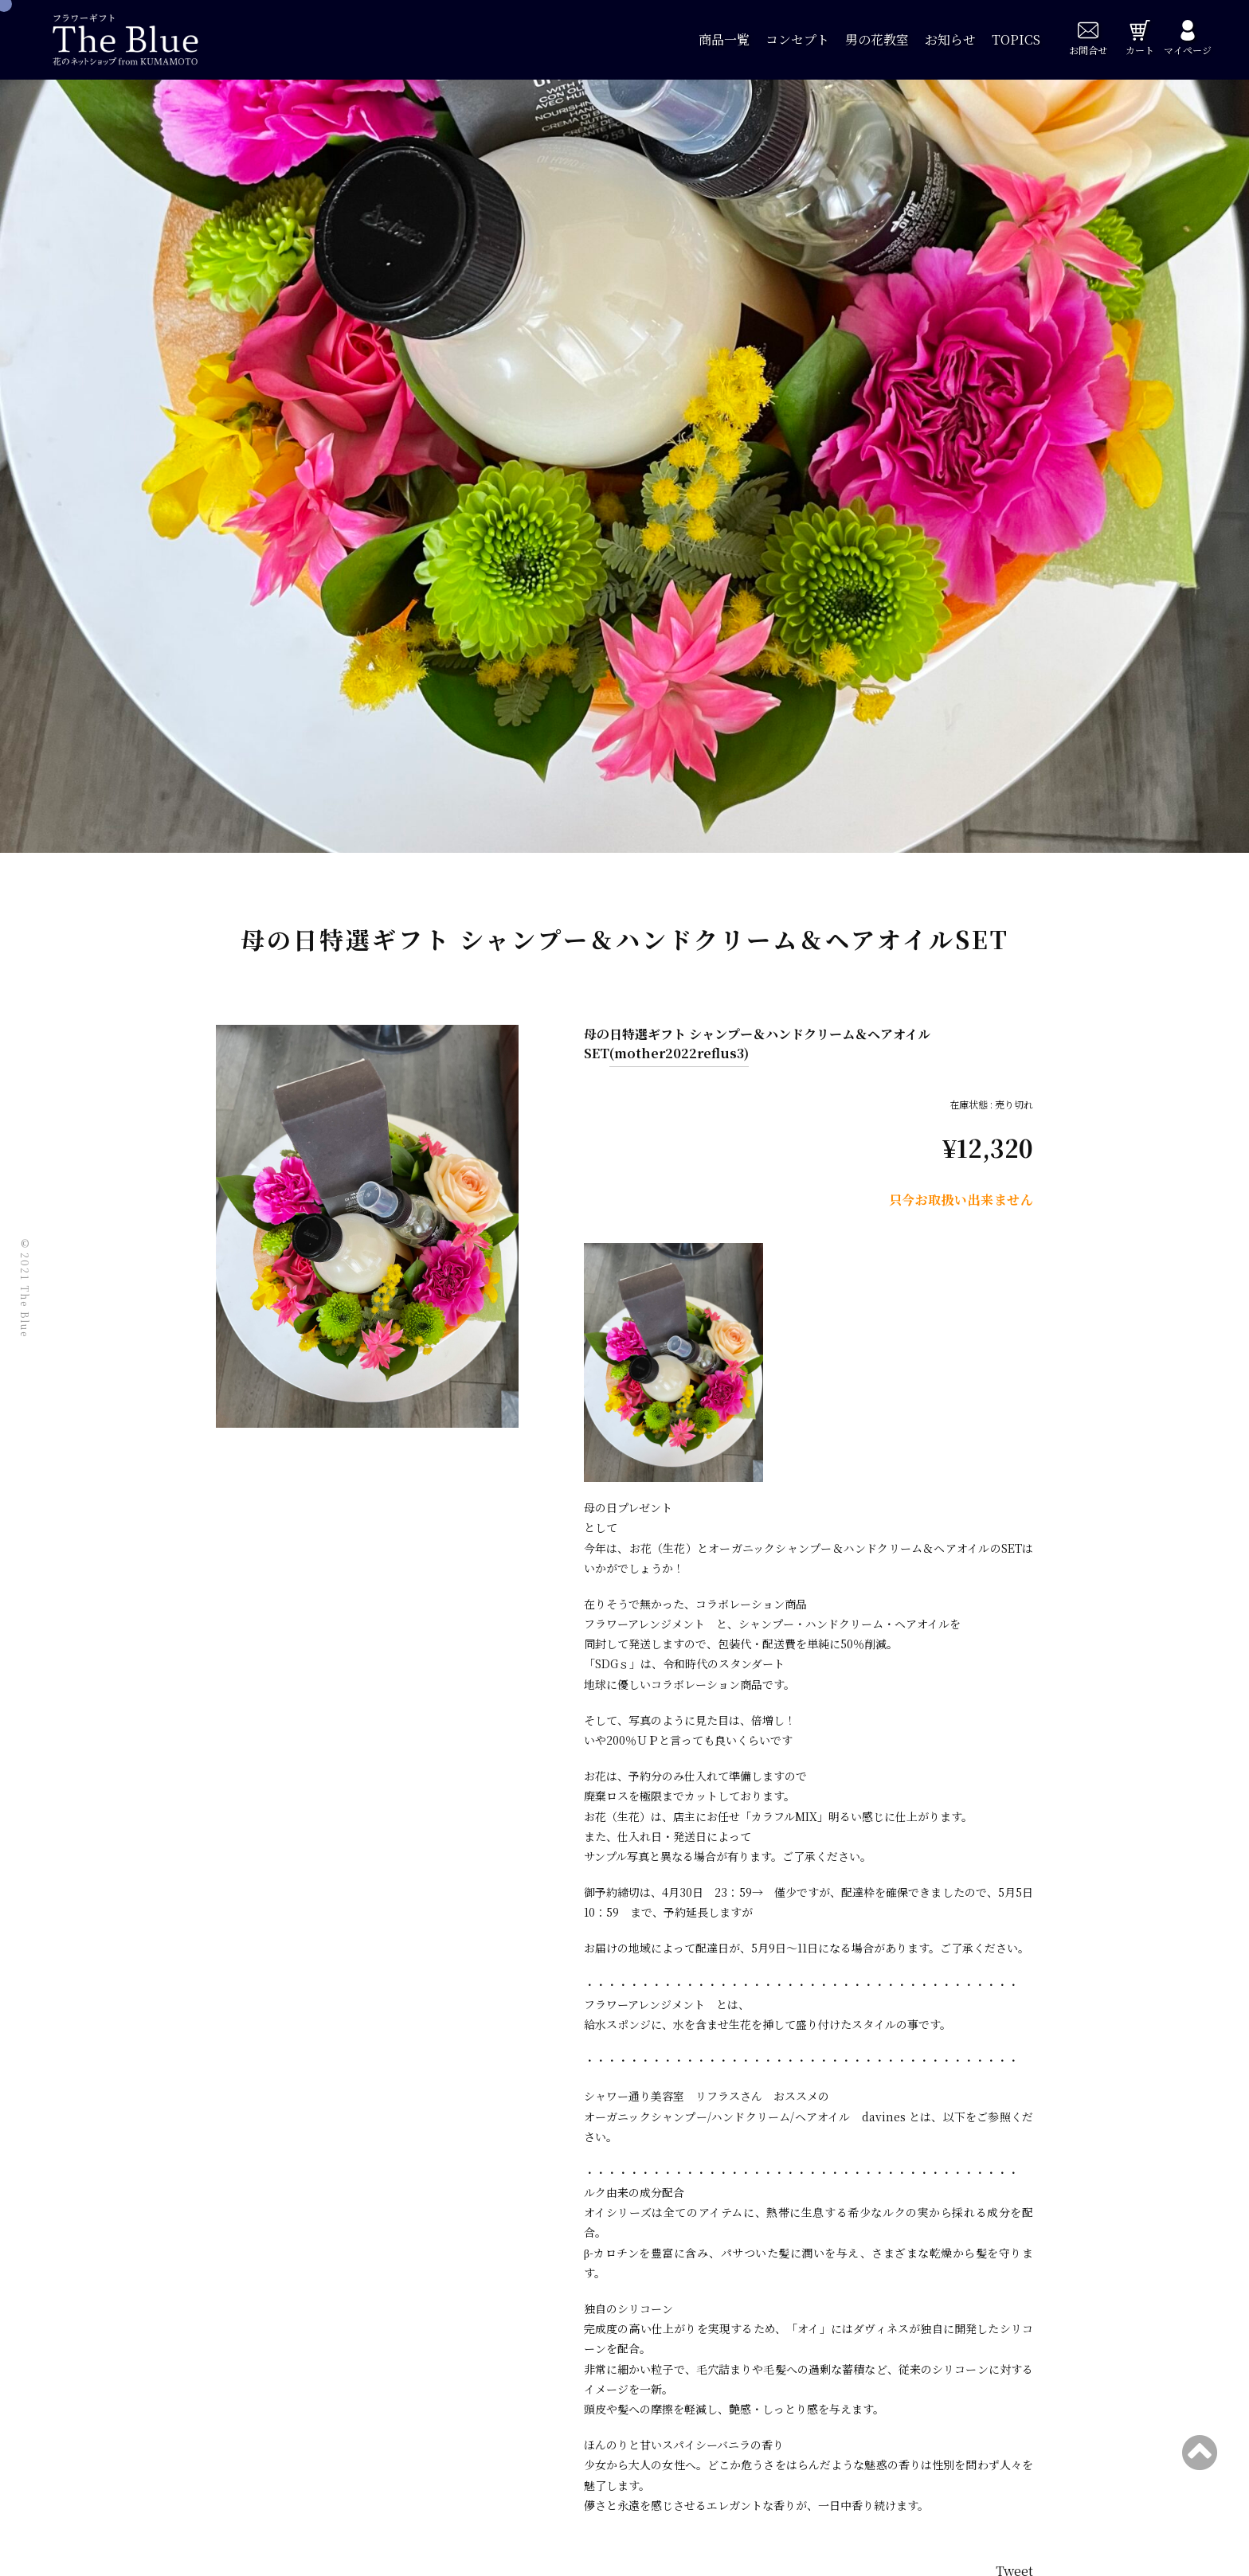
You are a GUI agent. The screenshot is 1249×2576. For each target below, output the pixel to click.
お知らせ (950, 39)
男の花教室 (877, 39)
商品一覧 (724, 39)
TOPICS (1016, 39)
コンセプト (797, 39)
